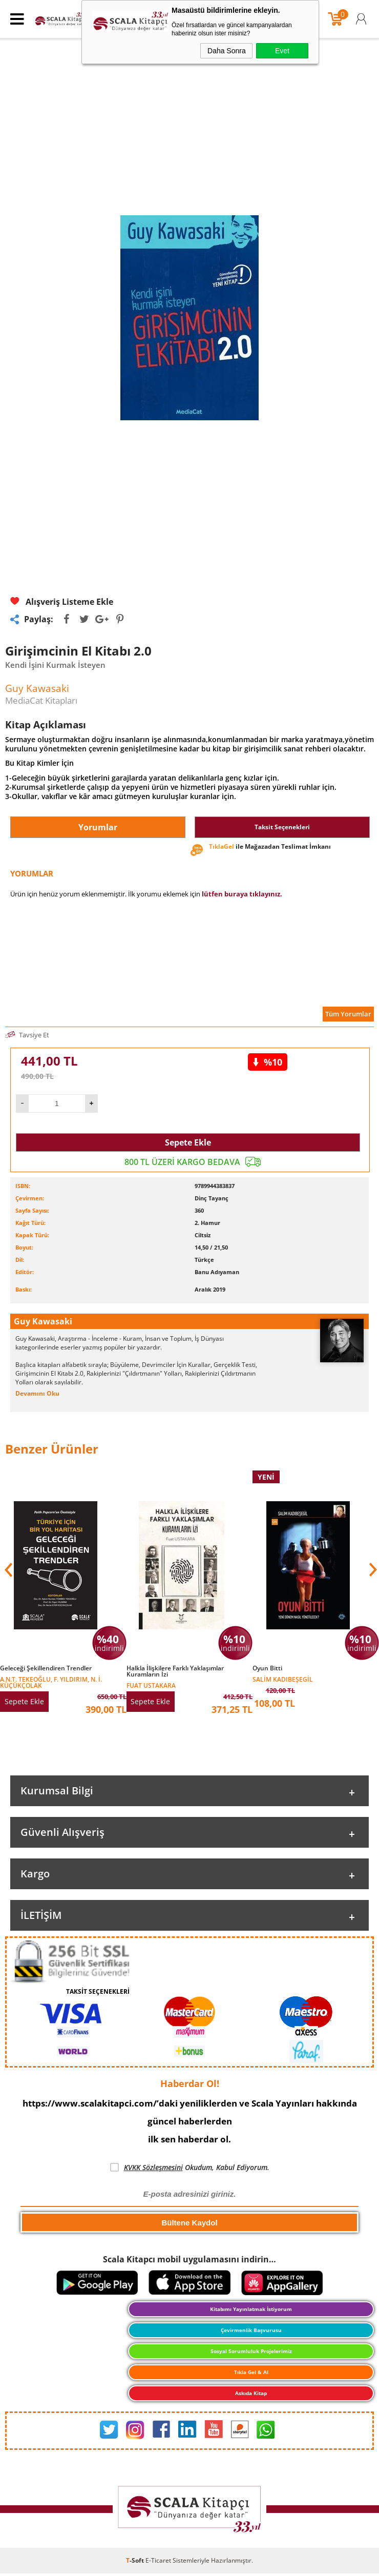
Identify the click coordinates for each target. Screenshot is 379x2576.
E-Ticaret (158, 2560)
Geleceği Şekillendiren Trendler (46, 1668)
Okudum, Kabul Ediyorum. (189, 2167)
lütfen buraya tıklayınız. (242, 893)
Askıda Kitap (251, 2393)
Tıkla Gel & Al (251, 2372)
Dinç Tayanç (211, 1198)
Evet (282, 51)
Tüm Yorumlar (348, 1013)
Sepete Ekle (188, 1142)
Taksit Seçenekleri (282, 827)
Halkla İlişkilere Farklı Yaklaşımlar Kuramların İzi (175, 1671)
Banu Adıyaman (217, 1272)
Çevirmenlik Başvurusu (251, 2330)
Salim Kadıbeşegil (282, 1679)
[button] (372, 1570)
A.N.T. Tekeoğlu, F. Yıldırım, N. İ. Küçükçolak (51, 1682)
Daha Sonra (226, 51)
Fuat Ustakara (151, 1685)
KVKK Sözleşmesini (153, 2167)
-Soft (135, 2560)
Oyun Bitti (267, 1668)
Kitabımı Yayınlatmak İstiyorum (251, 2309)
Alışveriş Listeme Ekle (61, 601)
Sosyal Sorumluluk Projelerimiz (251, 2351)
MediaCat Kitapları (41, 700)
